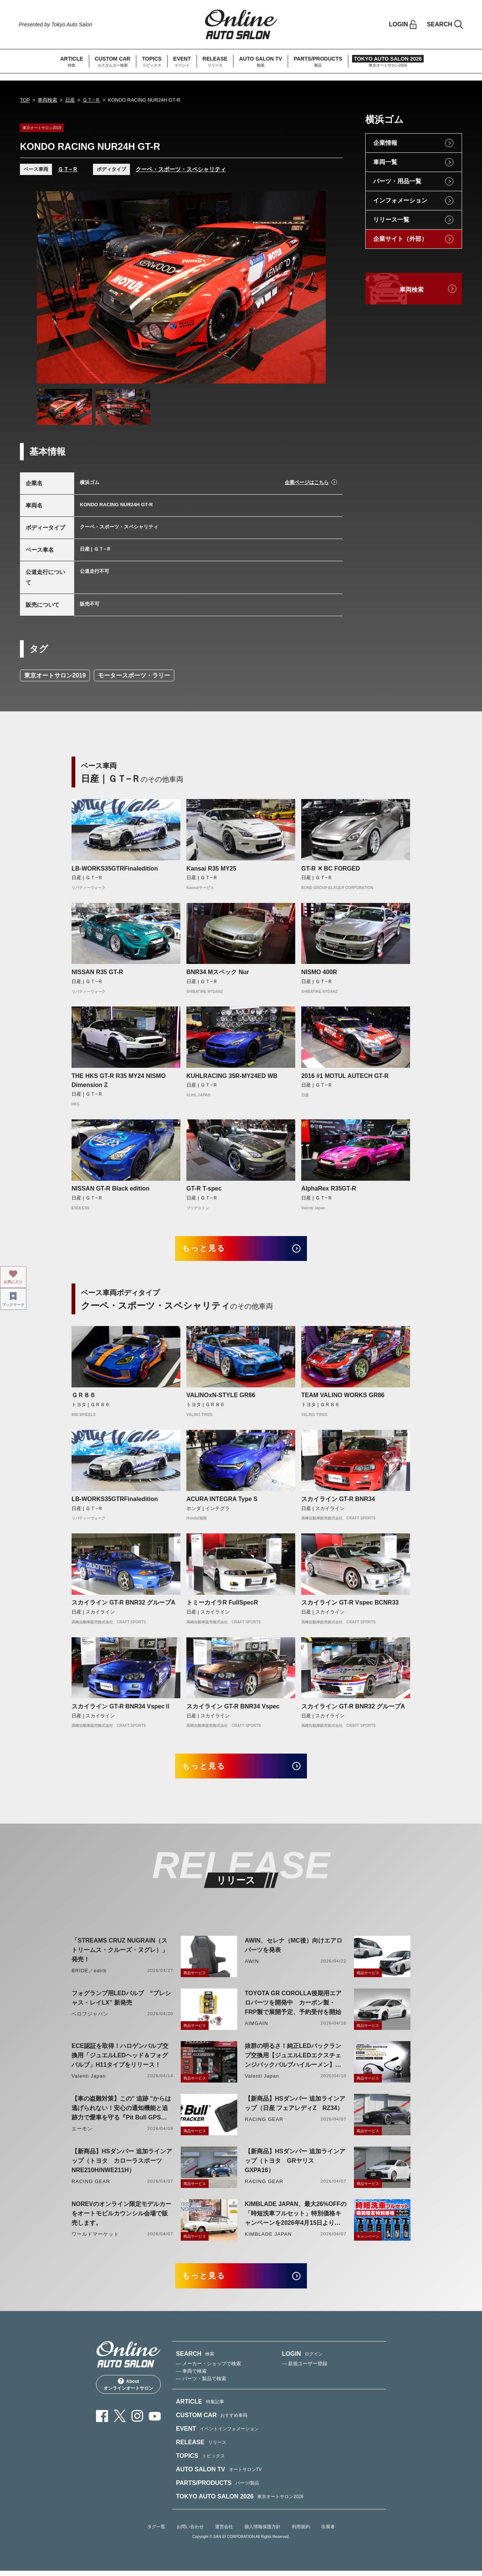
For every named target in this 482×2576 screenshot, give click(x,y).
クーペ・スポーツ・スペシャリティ (181, 169)
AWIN (252, 1965)
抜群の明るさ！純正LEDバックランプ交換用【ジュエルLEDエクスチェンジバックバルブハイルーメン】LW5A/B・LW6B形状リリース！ (293, 2059)
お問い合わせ (190, 2532)
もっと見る (207, 1249)
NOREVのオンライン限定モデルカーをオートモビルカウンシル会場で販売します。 (121, 2217)
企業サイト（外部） (400, 239)
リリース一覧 (391, 219)
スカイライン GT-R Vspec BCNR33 (350, 1604)
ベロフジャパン (90, 2017)
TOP (25, 100)
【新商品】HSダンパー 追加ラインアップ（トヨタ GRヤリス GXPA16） (295, 2164)
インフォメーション (400, 200)
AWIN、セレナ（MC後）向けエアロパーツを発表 (293, 1949)
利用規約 (301, 2532)
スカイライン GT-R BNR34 (338, 1501)
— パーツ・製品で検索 (201, 2384)
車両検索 (47, 100)
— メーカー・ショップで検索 (208, 2369)
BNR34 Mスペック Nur (217, 972)
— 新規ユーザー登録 (305, 2369)
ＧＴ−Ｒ (91, 100)
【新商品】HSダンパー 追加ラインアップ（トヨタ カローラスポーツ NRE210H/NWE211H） (122, 2164)
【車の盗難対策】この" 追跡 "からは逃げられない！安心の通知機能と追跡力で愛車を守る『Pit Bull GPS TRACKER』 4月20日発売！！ (121, 2112)
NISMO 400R (319, 972)
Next (313, 287)
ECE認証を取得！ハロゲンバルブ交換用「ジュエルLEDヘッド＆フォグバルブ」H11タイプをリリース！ (120, 2059)
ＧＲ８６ (84, 1397)
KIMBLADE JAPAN (268, 2238)
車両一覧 (385, 162)
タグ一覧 (156, 2532)
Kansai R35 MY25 (211, 868)
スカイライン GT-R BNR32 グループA (123, 1604)
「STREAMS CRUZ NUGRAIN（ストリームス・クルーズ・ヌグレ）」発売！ (120, 1953)
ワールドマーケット (95, 2238)
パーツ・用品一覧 (397, 181)
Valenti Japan (89, 2080)
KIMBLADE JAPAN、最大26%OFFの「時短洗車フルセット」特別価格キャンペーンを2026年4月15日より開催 (295, 2218)
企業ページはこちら (307, 482)
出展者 (328, 2532)
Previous (49, 287)
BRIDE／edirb (89, 1974)
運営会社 (224, 2532)
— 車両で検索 (191, 2376)
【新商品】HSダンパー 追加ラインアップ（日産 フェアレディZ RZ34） (295, 2107)
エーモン (82, 2132)
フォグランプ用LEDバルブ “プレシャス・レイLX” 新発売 (121, 2002)
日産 (70, 100)
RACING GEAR (264, 2123)
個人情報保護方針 (262, 2532)
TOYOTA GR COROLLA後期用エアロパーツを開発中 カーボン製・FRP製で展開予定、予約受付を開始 (293, 2006)
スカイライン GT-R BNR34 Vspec (232, 1708)
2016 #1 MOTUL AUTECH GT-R (345, 1076)
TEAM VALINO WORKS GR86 (342, 1397)
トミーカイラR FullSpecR (222, 1604)
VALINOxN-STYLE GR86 (220, 1397)
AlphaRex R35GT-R (328, 1188)
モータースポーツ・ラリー (134, 675)
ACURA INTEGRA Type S (222, 1501)
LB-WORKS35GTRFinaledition (115, 868)
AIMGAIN (256, 2027)
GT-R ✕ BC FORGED (330, 868)
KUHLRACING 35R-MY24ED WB (232, 1076)
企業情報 (385, 143)
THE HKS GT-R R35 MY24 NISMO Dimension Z (119, 1080)
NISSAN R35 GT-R (97, 972)
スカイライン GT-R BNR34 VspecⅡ (121, 1708)
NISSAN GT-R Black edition (110, 1188)
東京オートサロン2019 (55, 675)
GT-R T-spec (203, 1188)
